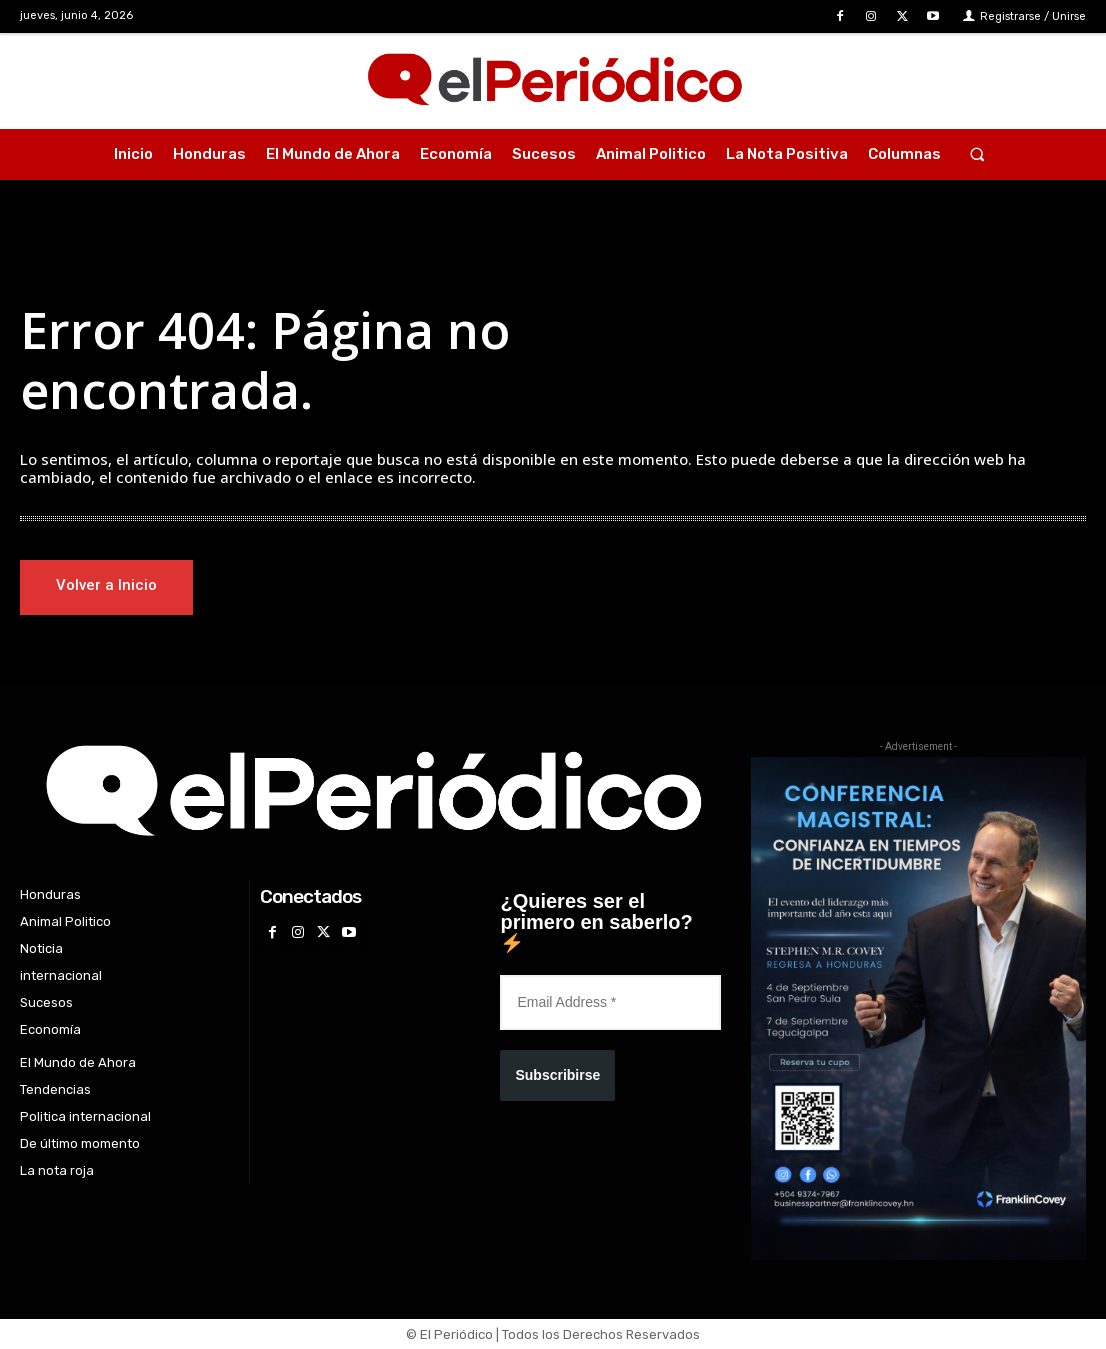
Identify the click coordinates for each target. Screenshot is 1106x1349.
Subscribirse (557, 1076)
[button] (976, 154)
